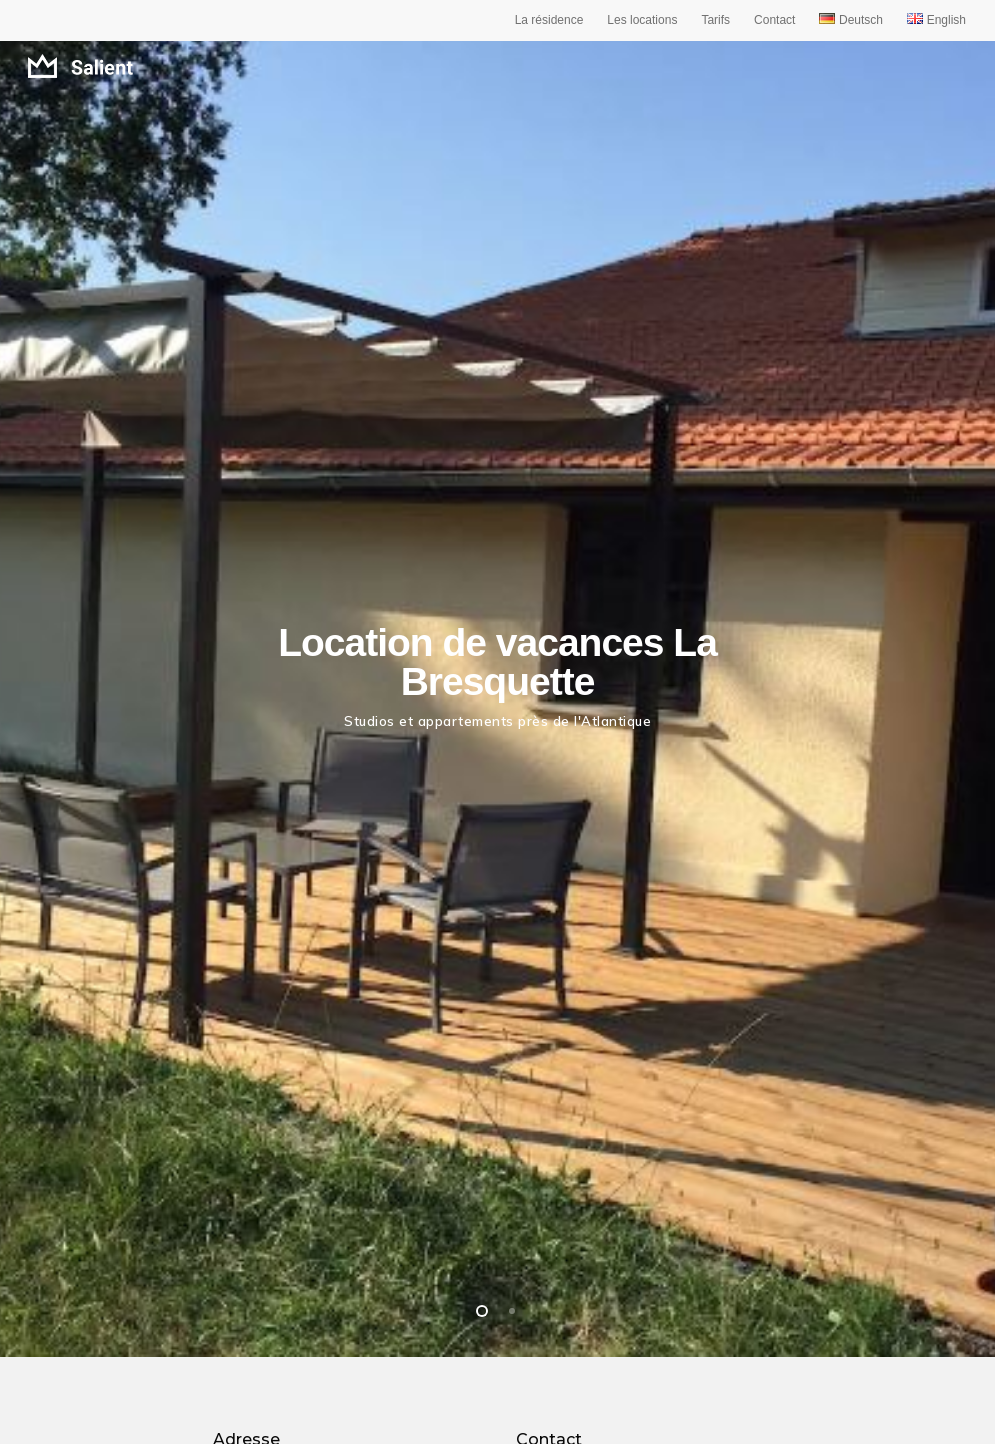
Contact (774, 20)
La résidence (549, 20)
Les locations (642, 20)
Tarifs (715, 20)
